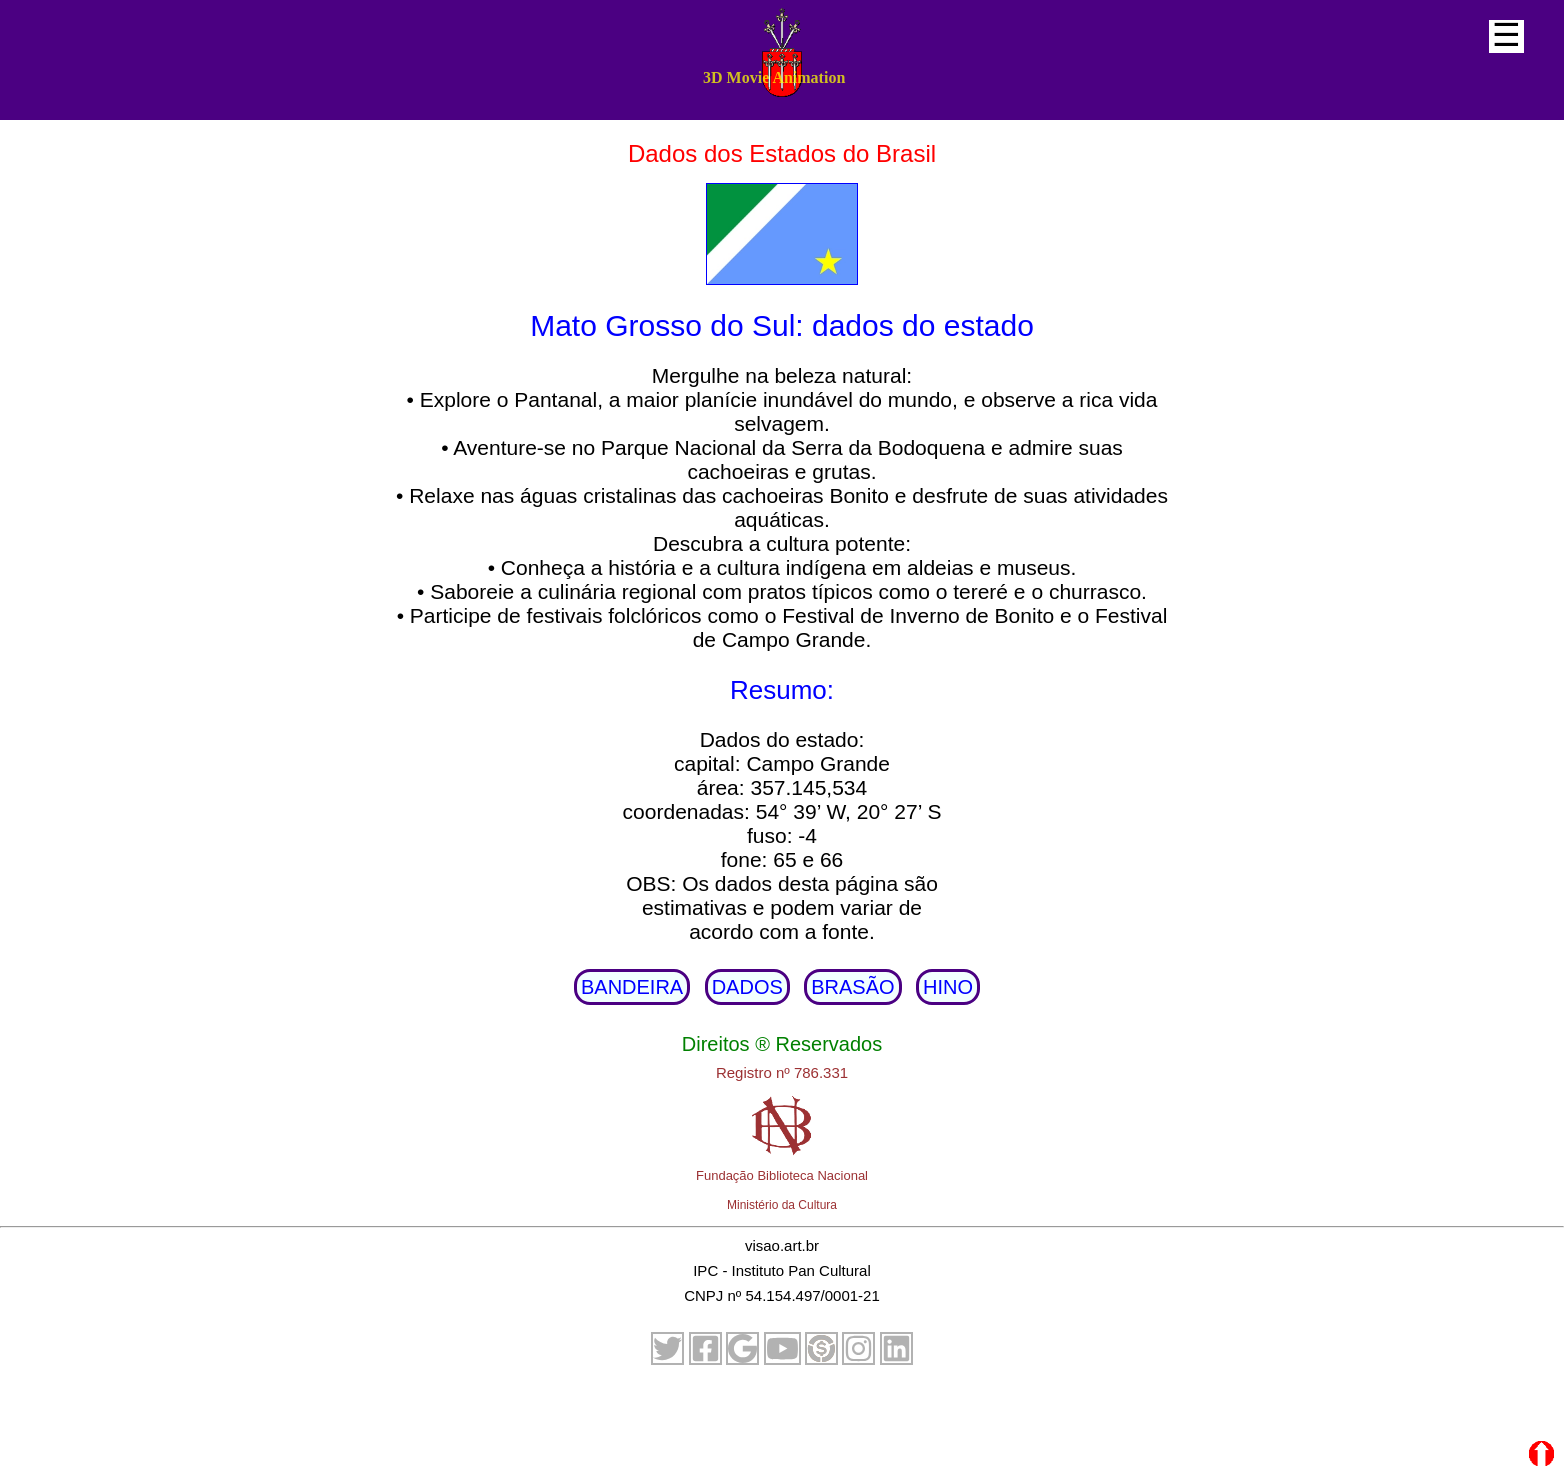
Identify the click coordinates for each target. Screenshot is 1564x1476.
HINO (948, 987)
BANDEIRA (632, 987)
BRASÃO (852, 987)
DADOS (747, 987)
